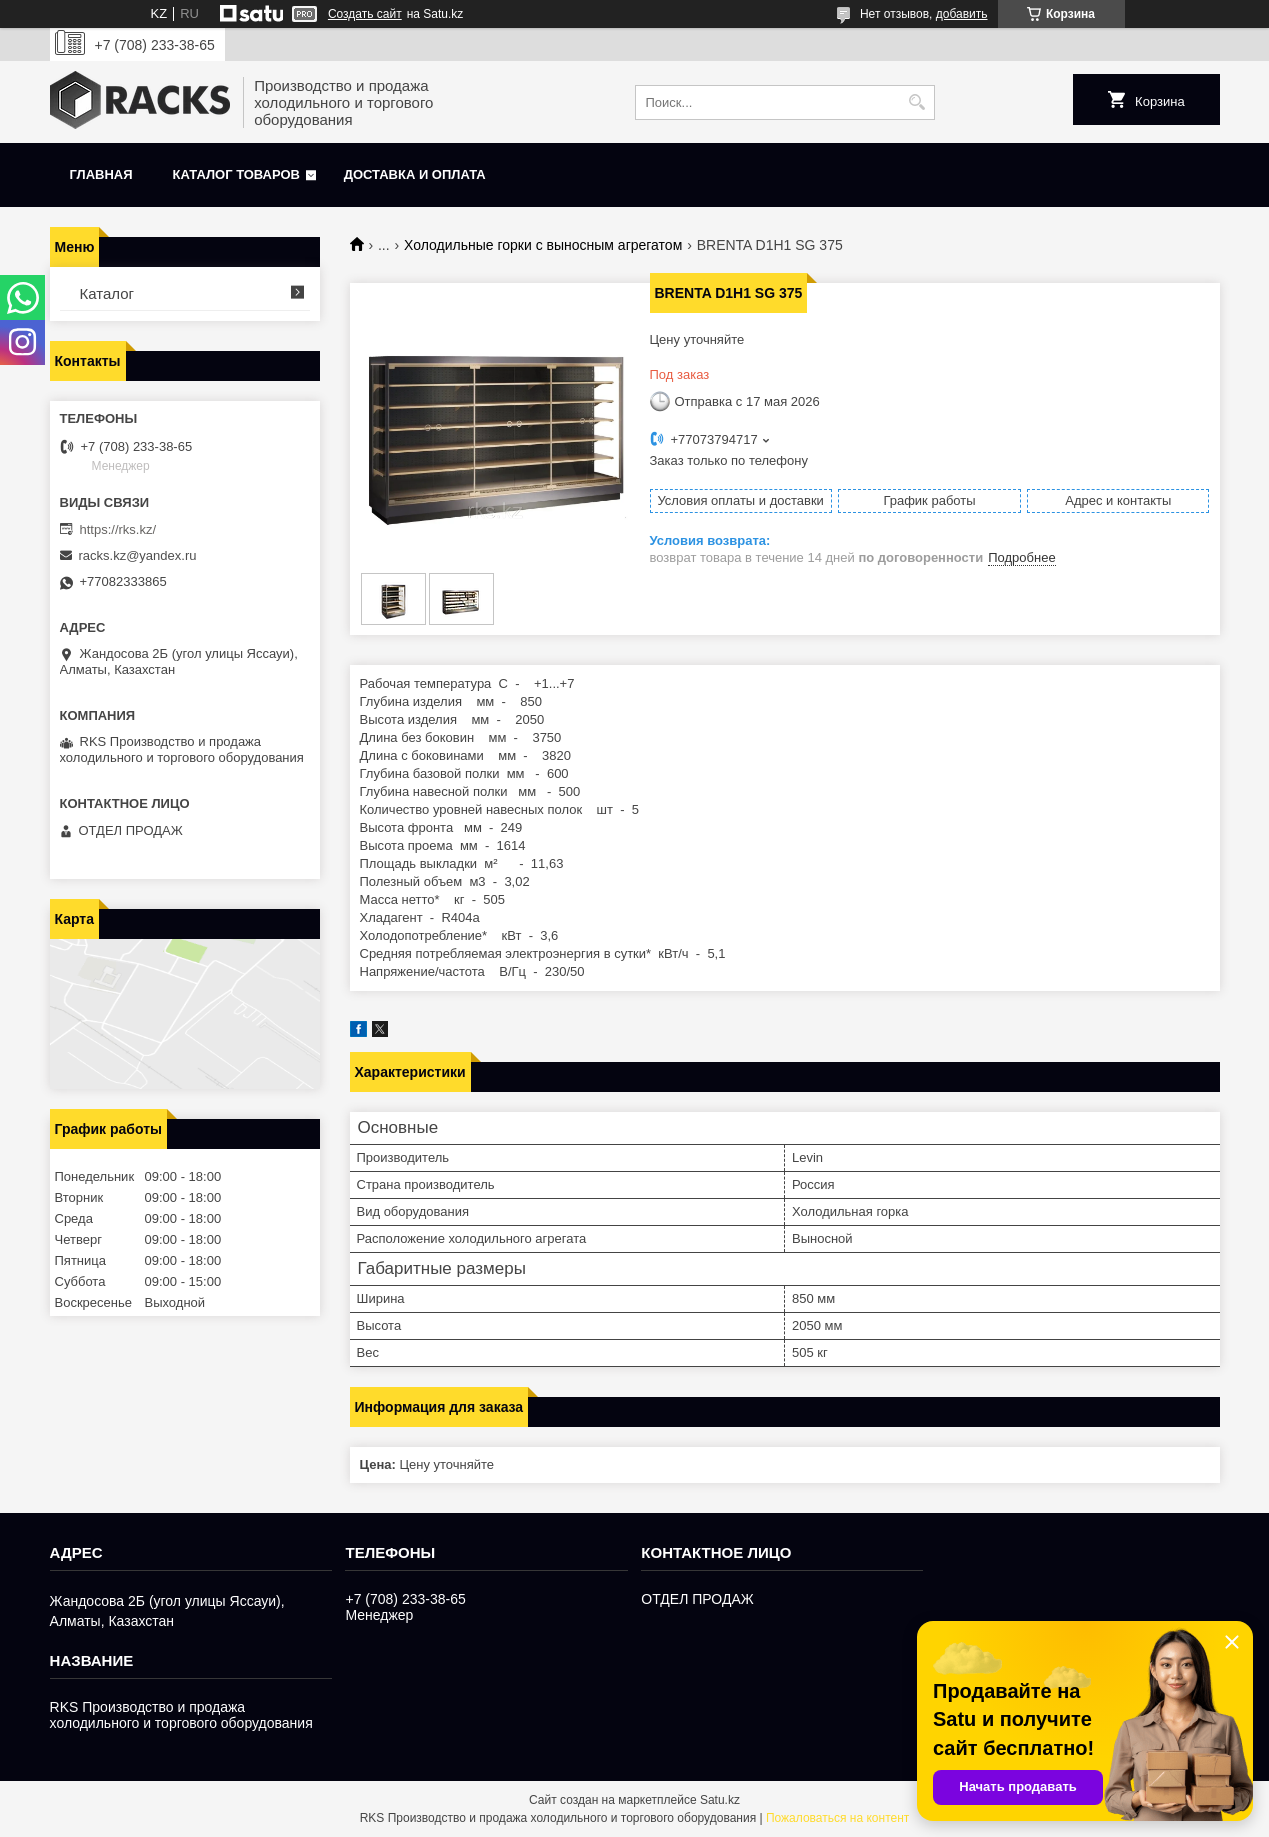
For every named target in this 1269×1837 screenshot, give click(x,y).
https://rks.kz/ (118, 529)
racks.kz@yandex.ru (138, 555)
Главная (101, 174)
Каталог (107, 293)
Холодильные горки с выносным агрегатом (543, 245)
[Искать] (917, 102)
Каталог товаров (236, 174)
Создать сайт (365, 14)
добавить (962, 14)
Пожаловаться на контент (837, 1818)
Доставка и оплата (415, 174)
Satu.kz (720, 1800)
